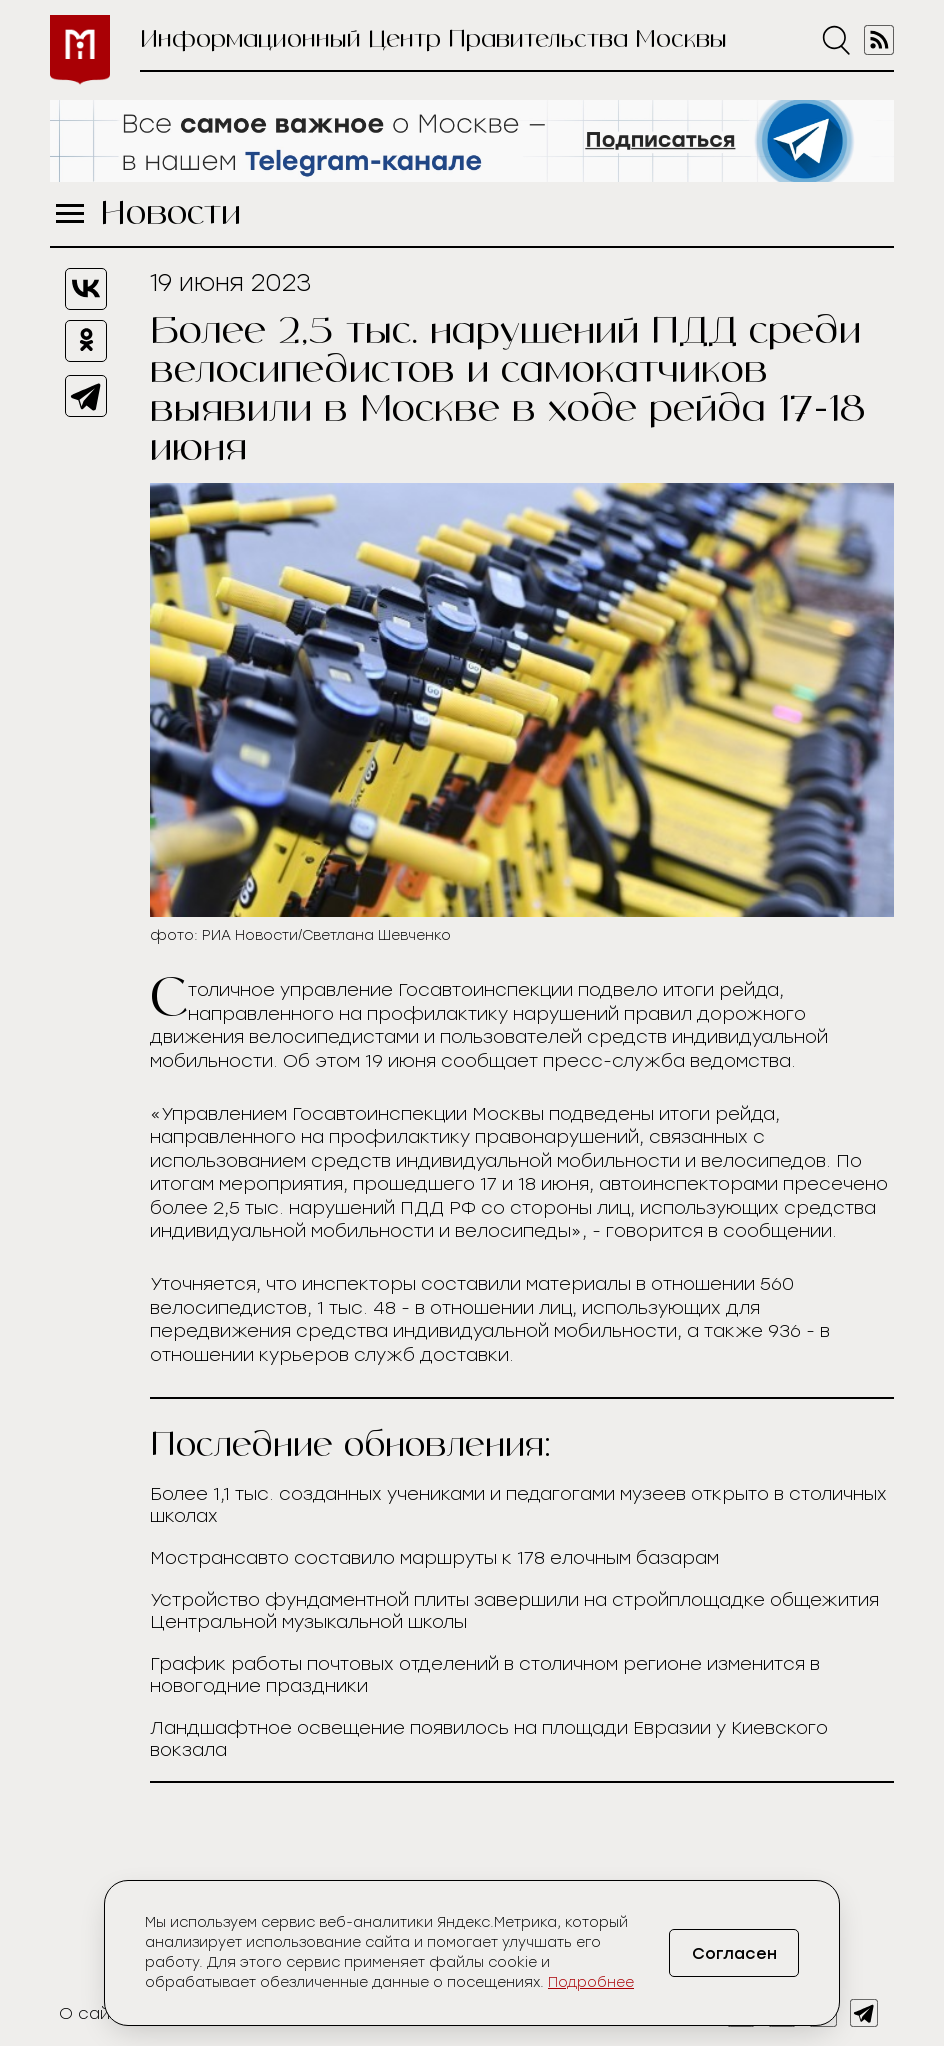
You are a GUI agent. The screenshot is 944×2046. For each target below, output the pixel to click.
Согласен (734, 1953)
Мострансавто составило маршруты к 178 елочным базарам (434, 1558)
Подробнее (591, 1982)
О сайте (94, 2013)
